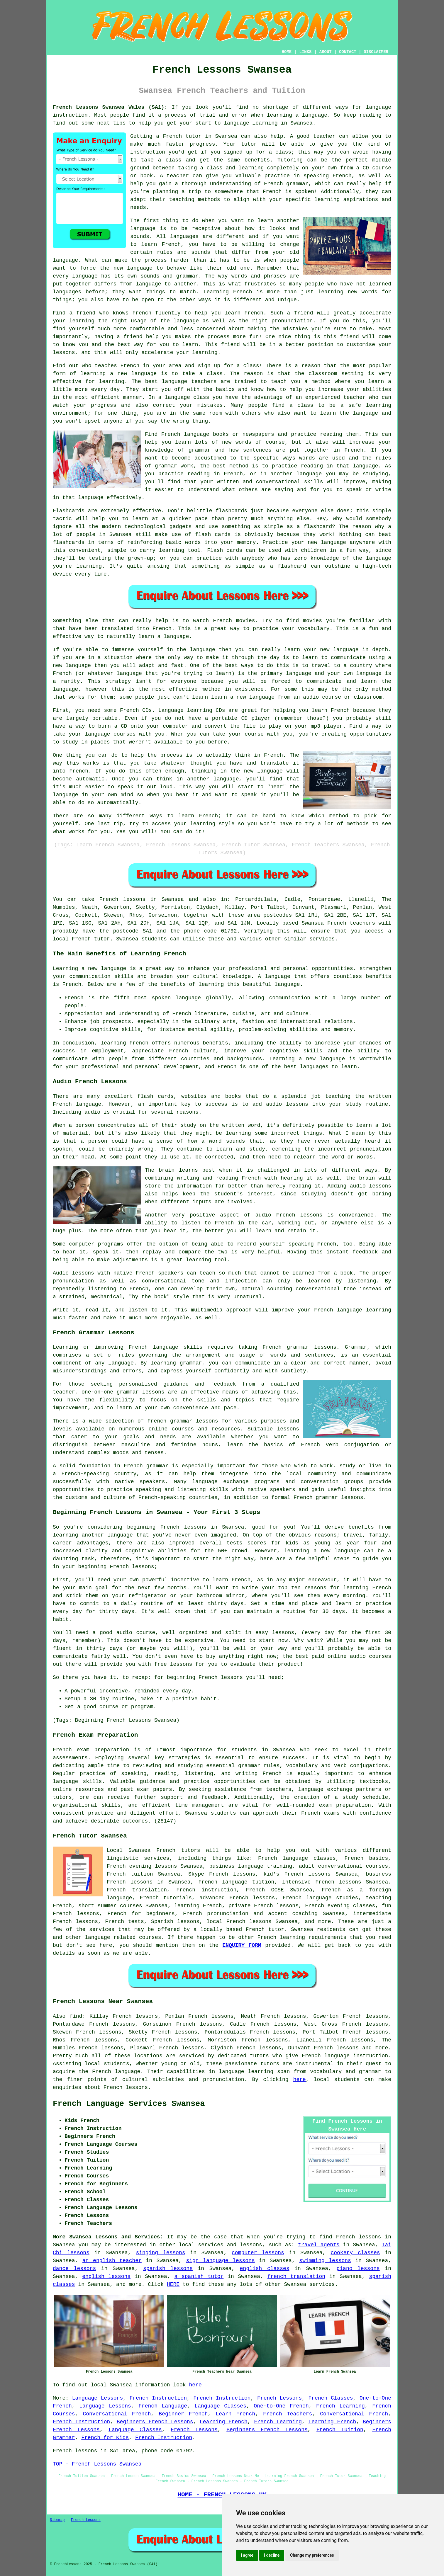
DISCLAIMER (376, 52)
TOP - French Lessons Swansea (97, 2464)
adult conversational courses (343, 1866)
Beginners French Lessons (155, 2422)
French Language (162, 2406)
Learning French (224, 2422)
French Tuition (339, 2430)
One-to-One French (281, 2406)
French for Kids (105, 2438)
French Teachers (287, 2414)
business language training (250, 1866)
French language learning (352, 1310)
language (142, 229)
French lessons (122, 899)
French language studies (320, 1898)
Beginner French (183, 2414)
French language (116, 2072)
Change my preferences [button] (312, 2555)
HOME (287, 52)
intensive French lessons (321, 1882)
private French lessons (263, 1906)
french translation (296, 2276)
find (76, 2016)
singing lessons (160, 2253)
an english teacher (112, 2261)
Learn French (235, 2414)
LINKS (305, 52)
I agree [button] (247, 2555)
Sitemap (57, 2520)
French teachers (351, 923)
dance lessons (74, 2269)
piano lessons (358, 2269)
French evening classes (340, 1906)
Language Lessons (97, 2398)
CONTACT (347, 52)
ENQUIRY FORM (241, 1945)
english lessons (106, 2276)
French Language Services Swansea (129, 2103)
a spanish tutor (198, 2276)
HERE (173, 2284)
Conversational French (117, 2414)
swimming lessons (325, 2261)
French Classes (331, 2398)
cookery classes (355, 2253)
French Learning (340, 2406)
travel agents (319, 2245)
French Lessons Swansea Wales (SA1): (110, 107)
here (299, 2079)
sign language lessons (220, 2261)
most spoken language (167, 998)
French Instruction (158, 2398)
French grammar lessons (299, 1347)
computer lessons (258, 2253)
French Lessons (279, 2398)
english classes (264, 2269)
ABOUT (325, 52)
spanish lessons (168, 2269)
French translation (137, 1890)
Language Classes (220, 2406)
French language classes (297, 1858)
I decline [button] (271, 2555)
